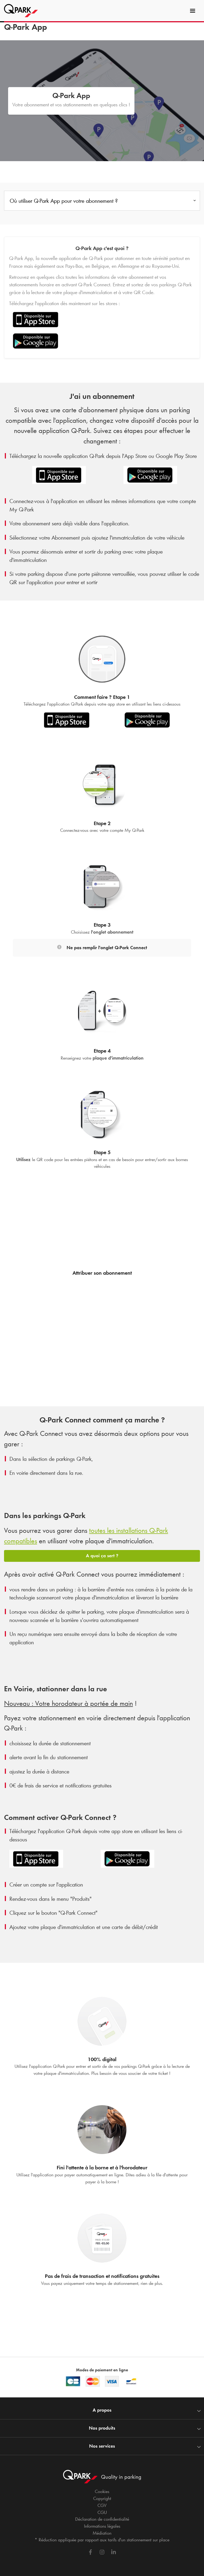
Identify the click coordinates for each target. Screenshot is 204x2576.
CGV (102, 2505)
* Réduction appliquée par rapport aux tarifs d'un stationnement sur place (102, 2540)
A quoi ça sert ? (102, 1556)
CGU (102, 2512)
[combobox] (102, 202)
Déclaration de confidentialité (102, 2519)
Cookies (102, 2491)
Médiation (102, 2533)
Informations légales (102, 2526)
